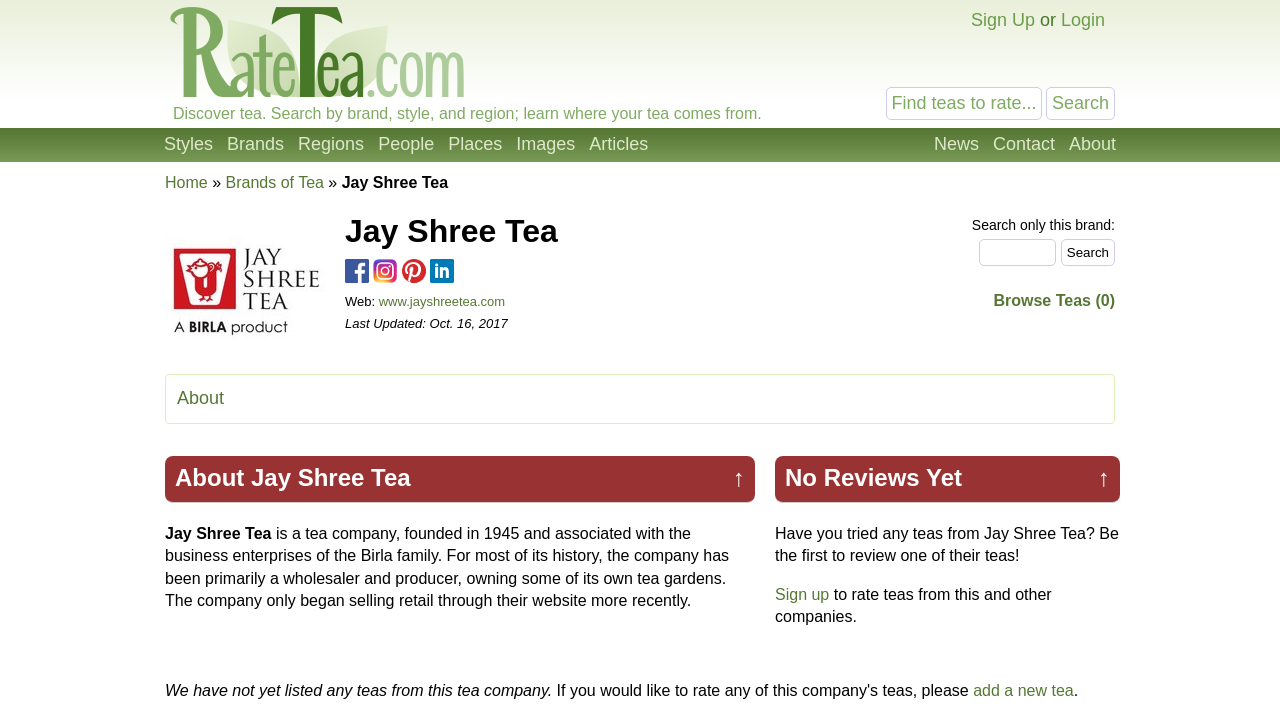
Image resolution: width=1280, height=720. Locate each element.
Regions (331, 144)
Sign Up (1003, 20)
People (406, 144)
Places (475, 144)
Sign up (802, 594)
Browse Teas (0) (1054, 300)
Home (186, 182)
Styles (188, 144)
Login (1083, 20)
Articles (618, 144)
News (956, 144)
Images (545, 144)
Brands (255, 144)
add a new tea (1023, 690)
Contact (1024, 144)
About (1092, 144)
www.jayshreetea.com (442, 301)
